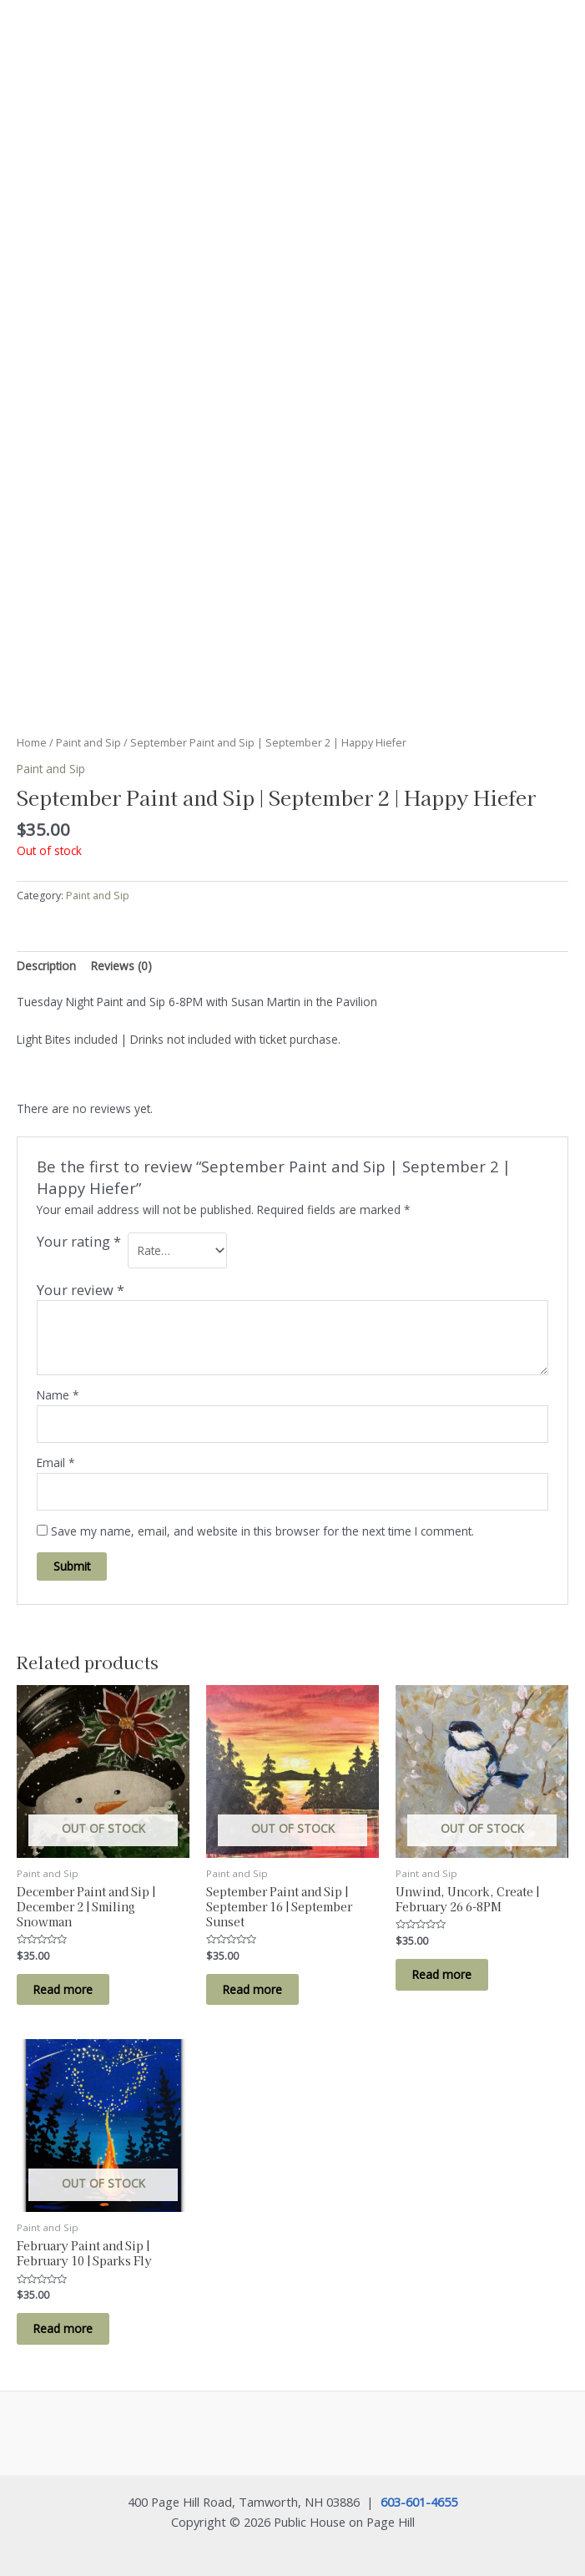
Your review (80, 1289)
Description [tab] (46, 966)
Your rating (79, 1241)
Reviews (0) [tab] (121, 966)
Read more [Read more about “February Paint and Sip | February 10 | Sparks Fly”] (63, 2328)
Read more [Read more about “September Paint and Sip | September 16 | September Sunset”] (252, 1989)
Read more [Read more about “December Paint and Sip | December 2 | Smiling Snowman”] (63, 1989)
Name (58, 1395)
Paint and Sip (88, 743)
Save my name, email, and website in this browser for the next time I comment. (262, 1531)
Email (56, 1462)
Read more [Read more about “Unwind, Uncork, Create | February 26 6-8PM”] (442, 1974)
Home (32, 743)
